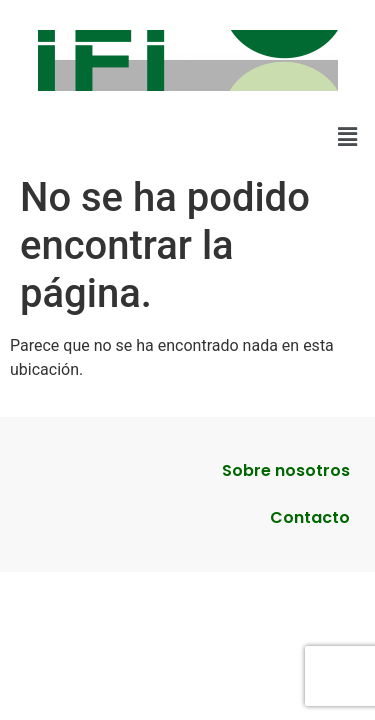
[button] (348, 137)
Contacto (310, 517)
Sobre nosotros (286, 470)
